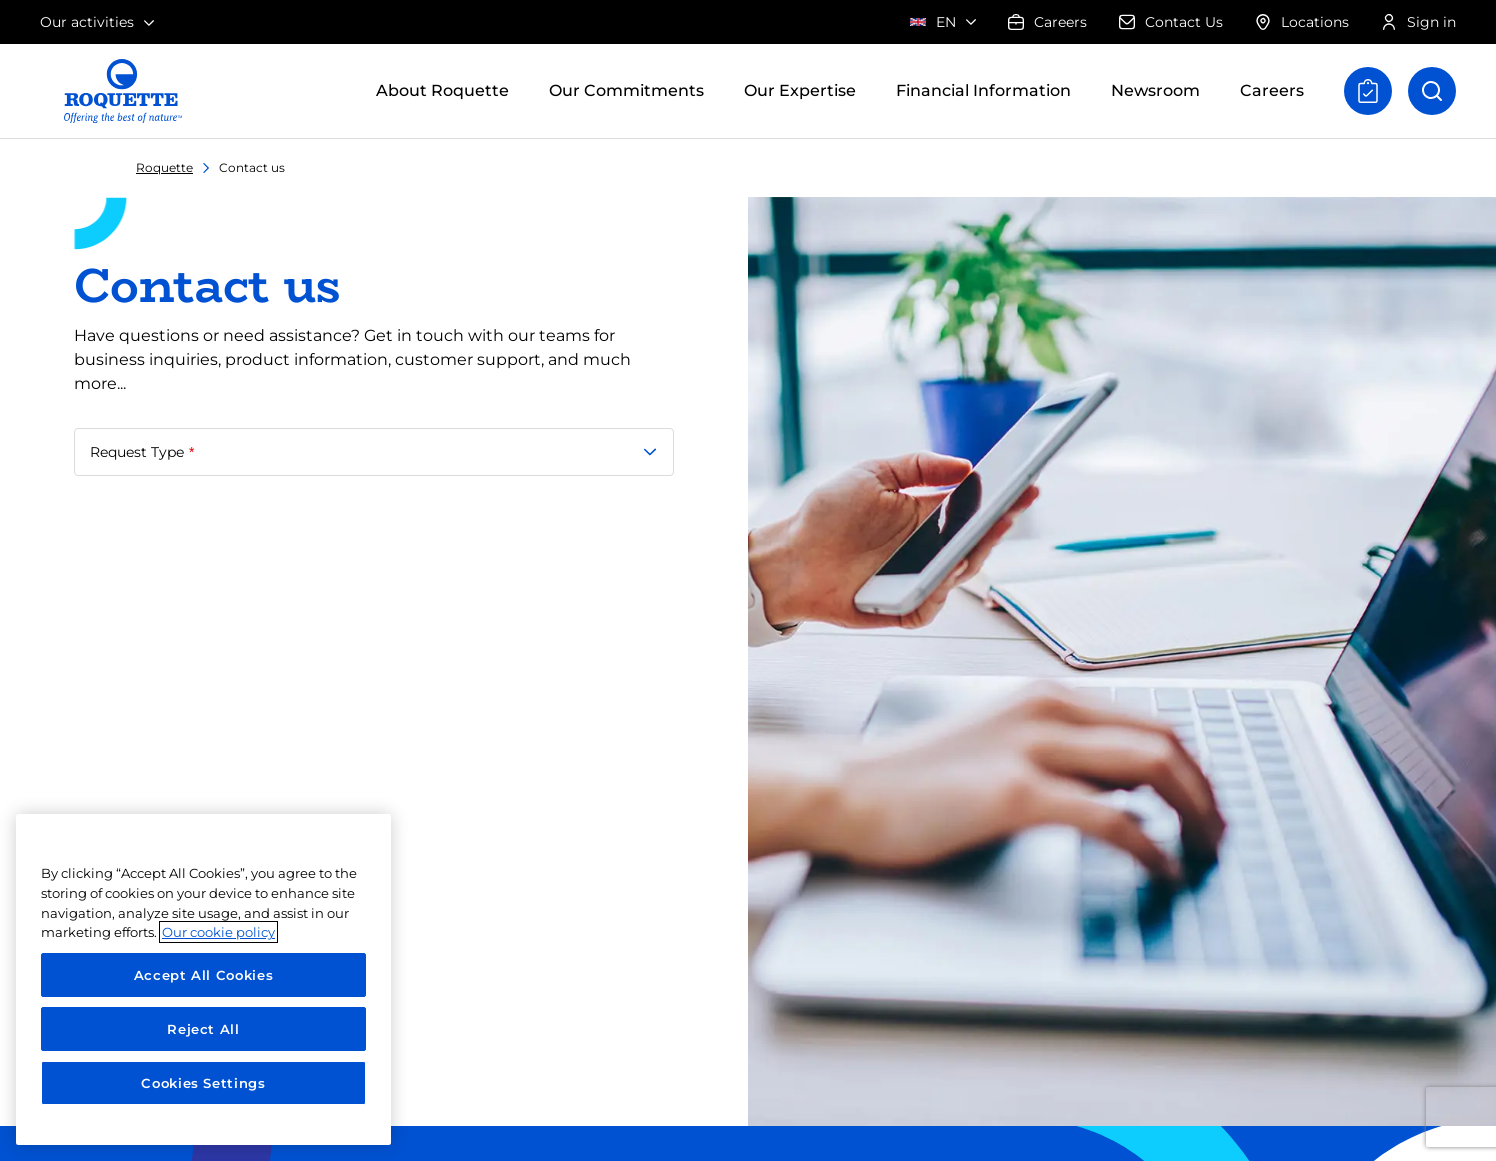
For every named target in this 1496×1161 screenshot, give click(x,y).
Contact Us (1171, 22)
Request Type (139, 452)
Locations (1302, 22)
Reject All (203, 1029)
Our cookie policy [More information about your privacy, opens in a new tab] (218, 932)
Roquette (164, 167)
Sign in (1418, 22)
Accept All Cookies (204, 975)
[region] (203, 979)
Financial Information (983, 90)
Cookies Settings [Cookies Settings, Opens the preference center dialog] (203, 1083)
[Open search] (1432, 91)
